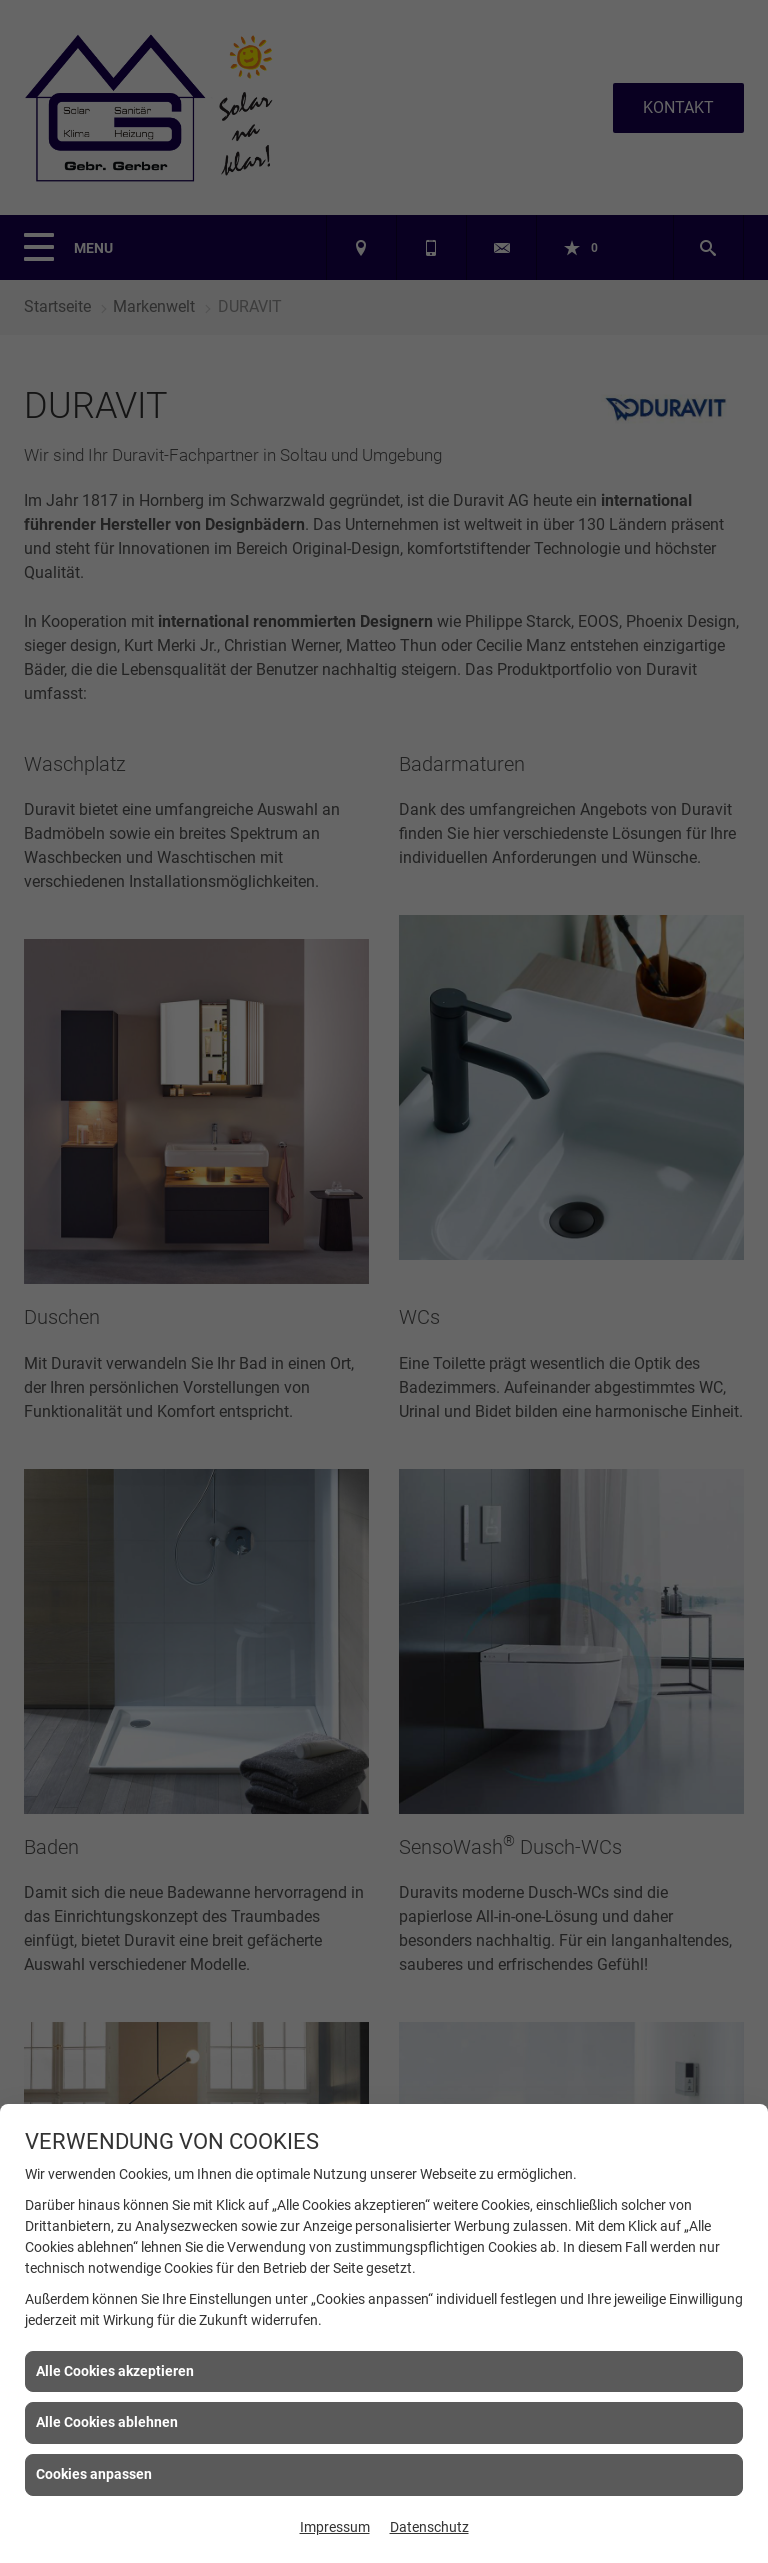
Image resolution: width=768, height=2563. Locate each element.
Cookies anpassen (94, 2474)
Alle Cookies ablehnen (107, 2422)
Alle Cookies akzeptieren (115, 2371)
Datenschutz (429, 2527)
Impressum (335, 2527)
